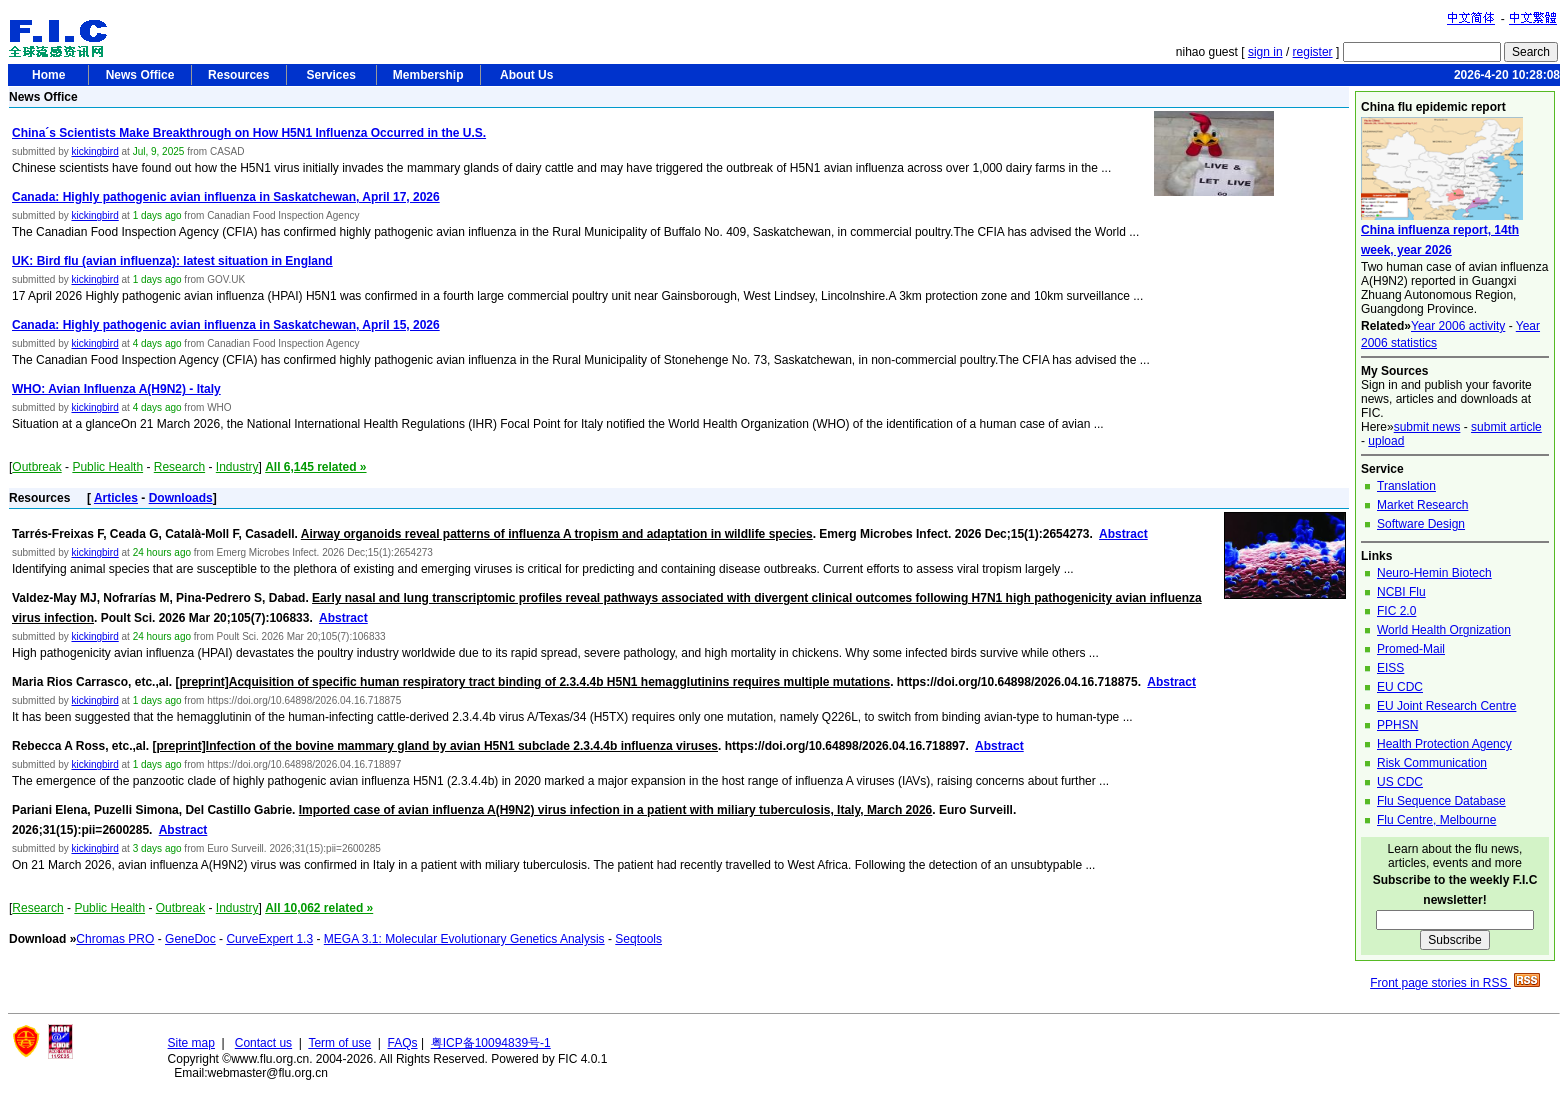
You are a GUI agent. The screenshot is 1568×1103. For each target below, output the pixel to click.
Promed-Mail (1411, 649)
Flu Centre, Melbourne (1436, 820)
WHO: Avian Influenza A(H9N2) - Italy (116, 389)
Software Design (1421, 524)
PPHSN (1397, 725)
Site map (191, 1043)
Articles (116, 498)
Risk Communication (1432, 763)
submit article (1506, 427)
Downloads (181, 498)
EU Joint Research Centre (1446, 706)
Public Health (107, 467)
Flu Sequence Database (1441, 801)
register (1313, 52)
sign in (1265, 52)
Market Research (1422, 505)
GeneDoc (190, 939)
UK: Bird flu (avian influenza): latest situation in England (172, 261)
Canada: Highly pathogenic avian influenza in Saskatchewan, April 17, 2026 (226, 197)
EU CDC (1400, 687)
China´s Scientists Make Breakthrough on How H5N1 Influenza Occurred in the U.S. (249, 133)
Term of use (339, 1043)
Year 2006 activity (1458, 326)
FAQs (403, 1043)
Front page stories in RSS (1455, 983)
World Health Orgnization (1444, 630)
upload (1386, 441)
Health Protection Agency (1444, 744)
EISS (1390, 668)
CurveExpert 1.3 (269, 939)
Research (179, 467)
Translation (1406, 486)
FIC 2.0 (1396, 611)
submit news (1427, 427)
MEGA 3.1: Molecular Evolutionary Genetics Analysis (464, 939)
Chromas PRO (115, 939)
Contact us (263, 1043)
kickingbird (94, 151)
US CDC (1400, 782)
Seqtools (638, 939)
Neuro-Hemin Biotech (1434, 573)
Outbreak (36, 467)
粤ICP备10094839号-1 (491, 1043)
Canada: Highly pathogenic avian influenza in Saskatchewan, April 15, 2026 (226, 325)
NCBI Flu (1401, 592)
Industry (237, 467)
